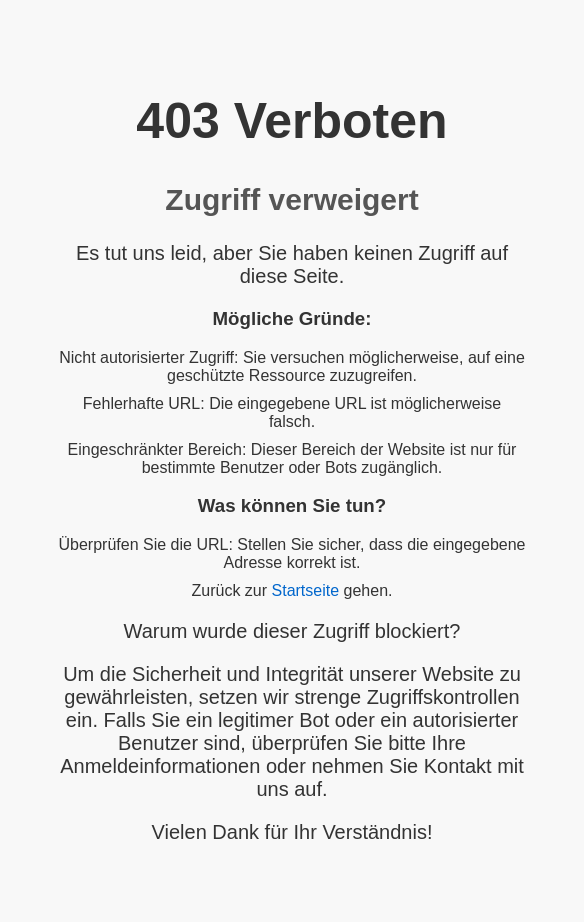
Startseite (306, 590)
